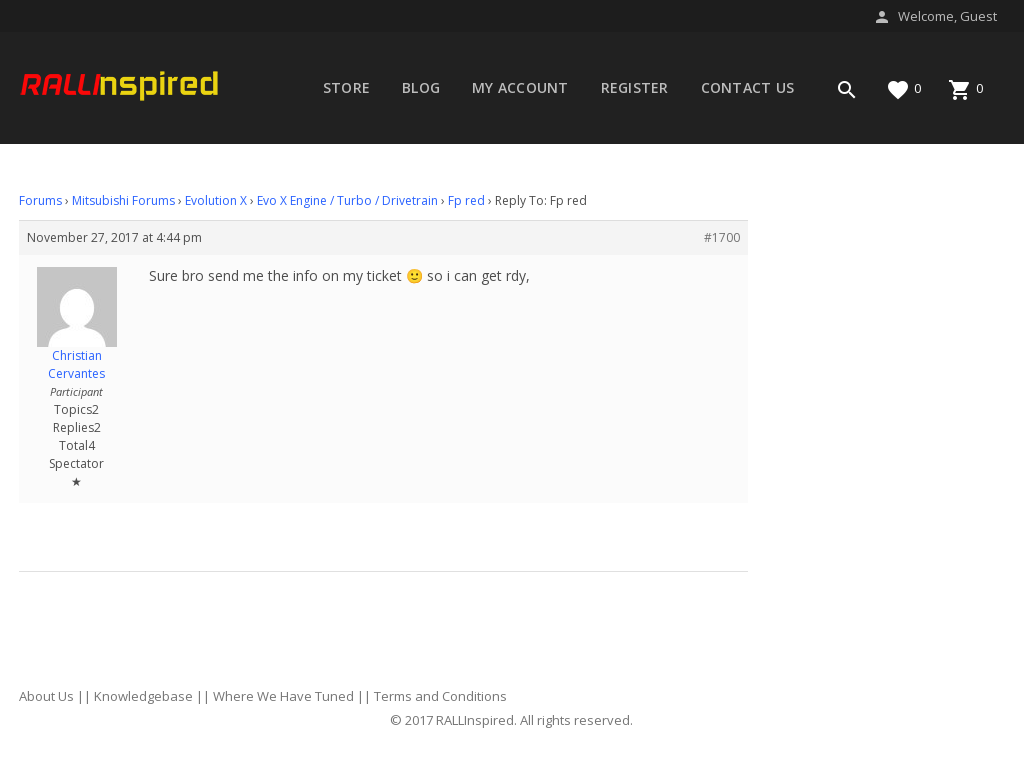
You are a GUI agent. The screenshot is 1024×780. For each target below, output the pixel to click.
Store (346, 87)
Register (635, 87)
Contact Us (748, 87)
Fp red (466, 200)
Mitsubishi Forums (123, 200)
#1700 (722, 237)
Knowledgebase (143, 696)
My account (520, 87)
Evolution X (216, 200)
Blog (421, 87)
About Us (46, 696)
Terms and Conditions (440, 696)
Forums (353, 151)
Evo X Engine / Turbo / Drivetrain (347, 200)
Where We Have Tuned (283, 696)
